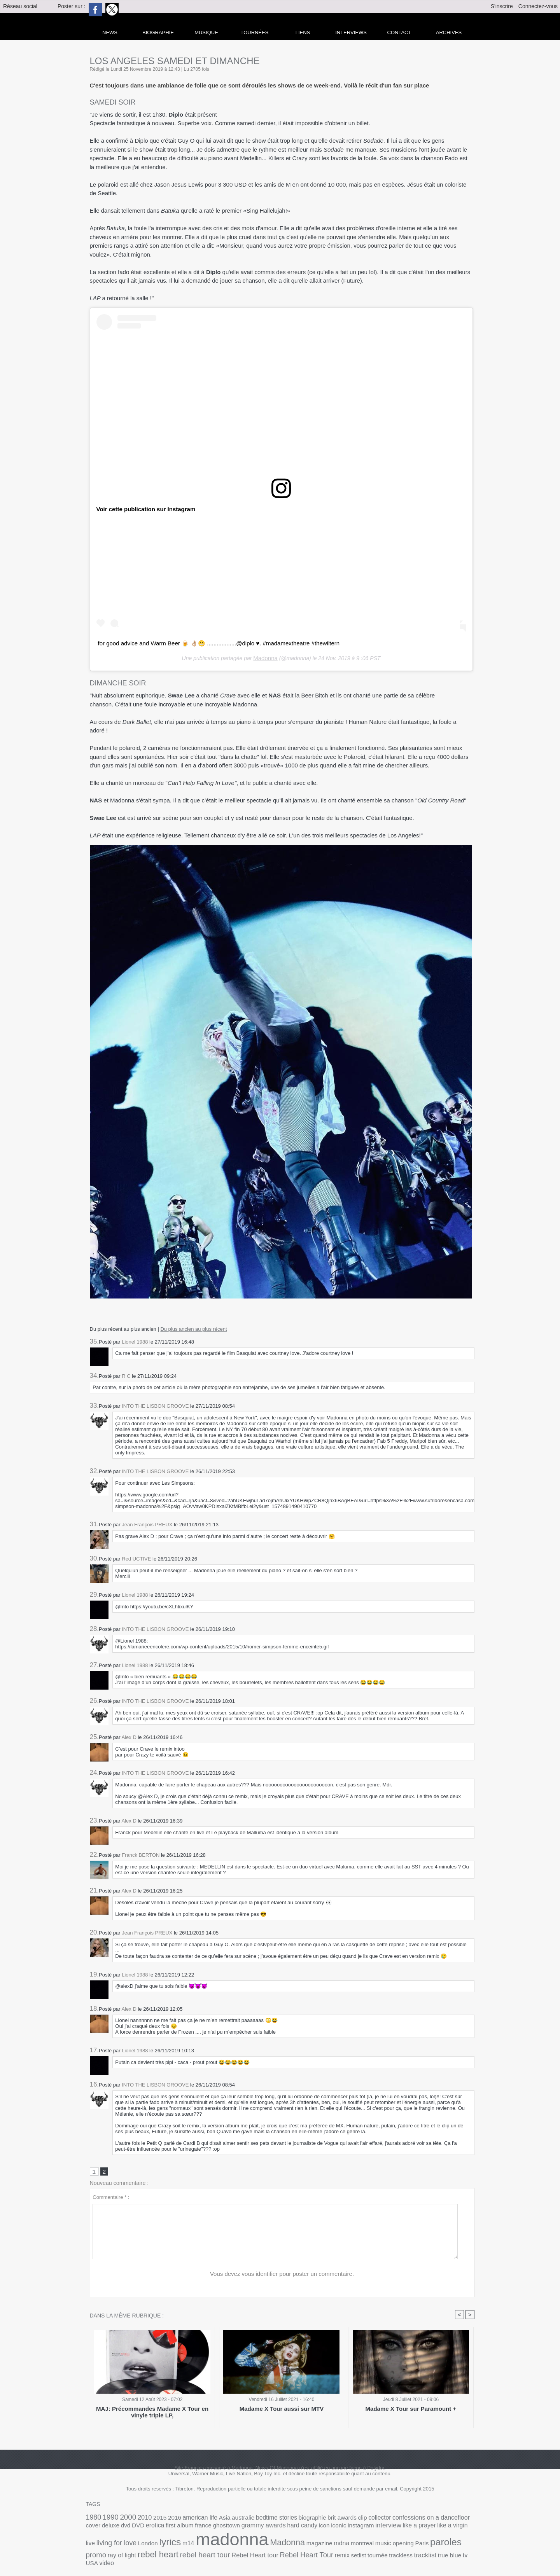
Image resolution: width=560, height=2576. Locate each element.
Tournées (255, 32)
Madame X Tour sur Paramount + (410, 2410)
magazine (193, 2543)
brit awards (310, 2519)
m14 (458, 2528)
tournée (197, 2552)
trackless (217, 2552)
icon (241, 2528)
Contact (399, 32)
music (249, 2543)
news (109, 32)
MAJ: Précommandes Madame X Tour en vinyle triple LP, (152, 2413)
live (372, 2528)
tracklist (238, 2552)
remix (165, 2552)
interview (297, 2527)
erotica (94, 2528)
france (136, 2528)
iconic (254, 2528)
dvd (457, 2519)
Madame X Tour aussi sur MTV (281, 2410)
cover (429, 2519)
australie (224, 2519)
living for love (395, 2527)
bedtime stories (253, 2519)
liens (303, 32)
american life (186, 2519)
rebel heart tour (423, 2543)
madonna (117, 2540)
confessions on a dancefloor (387, 2518)
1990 (108, 2518)
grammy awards (188, 2527)
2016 (163, 2519)
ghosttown (156, 2528)
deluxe (444, 2519)
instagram (273, 2528)
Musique (206, 32)
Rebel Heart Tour (135, 2552)
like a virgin (353, 2528)
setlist (180, 2552)
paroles (304, 2542)
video (295, 2552)
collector (343, 2519)
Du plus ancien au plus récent (193, 1328)
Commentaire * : (111, 2197)
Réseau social (20, 6)
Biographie (158, 32)
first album (115, 2528)
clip (328, 2519)
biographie (284, 2519)
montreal (231, 2543)
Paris (283, 2543)
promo (328, 2542)
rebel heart (382, 2543)
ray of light (350, 2543)
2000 (123, 2518)
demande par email (375, 2490)
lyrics (441, 2526)
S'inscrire (502, 6)
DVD (468, 2519)
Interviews (351, 32)
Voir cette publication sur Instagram (142, 509)
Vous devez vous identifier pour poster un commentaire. (282, 2274)
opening (267, 2543)
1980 (92, 2518)
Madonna (265, 657)
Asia (208, 2519)
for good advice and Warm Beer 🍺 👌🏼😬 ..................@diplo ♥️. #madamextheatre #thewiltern (210, 643)
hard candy (222, 2528)
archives (449, 32)
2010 (137, 2518)
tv (273, 2552)
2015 (151, 2519)
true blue (260, 2552)
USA (282, 2552)
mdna (213, 2543)
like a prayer (324, 2528)
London (422, 2528)
